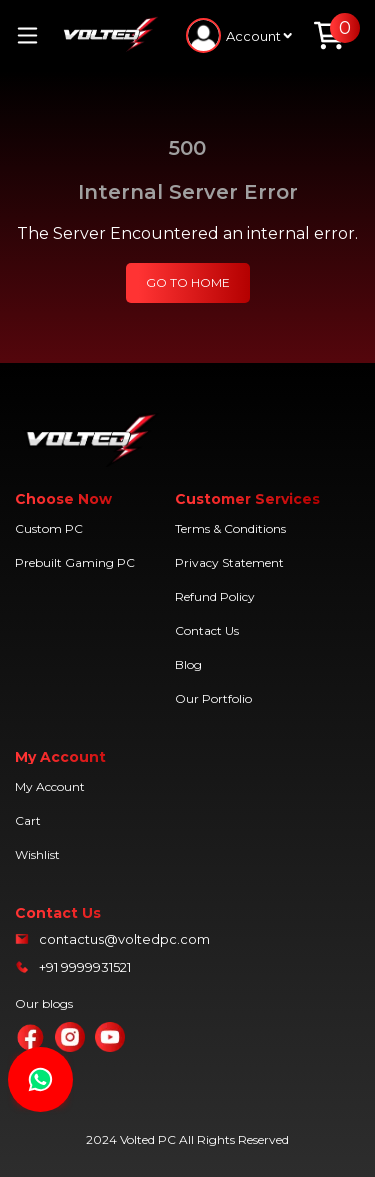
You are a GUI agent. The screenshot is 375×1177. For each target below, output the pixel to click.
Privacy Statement (229, 562)
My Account (50, 786)
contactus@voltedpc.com (124, 939)
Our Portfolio (213, 698)
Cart (28, 820)
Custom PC (49, 528)
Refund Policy (215, 596)
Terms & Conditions (230, 528)
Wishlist (37, 854)
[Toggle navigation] (35, 35)
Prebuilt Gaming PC (75, 562)
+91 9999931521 (85, 967)
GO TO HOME (188, 282)
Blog (188, 664)
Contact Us (207, 630)
